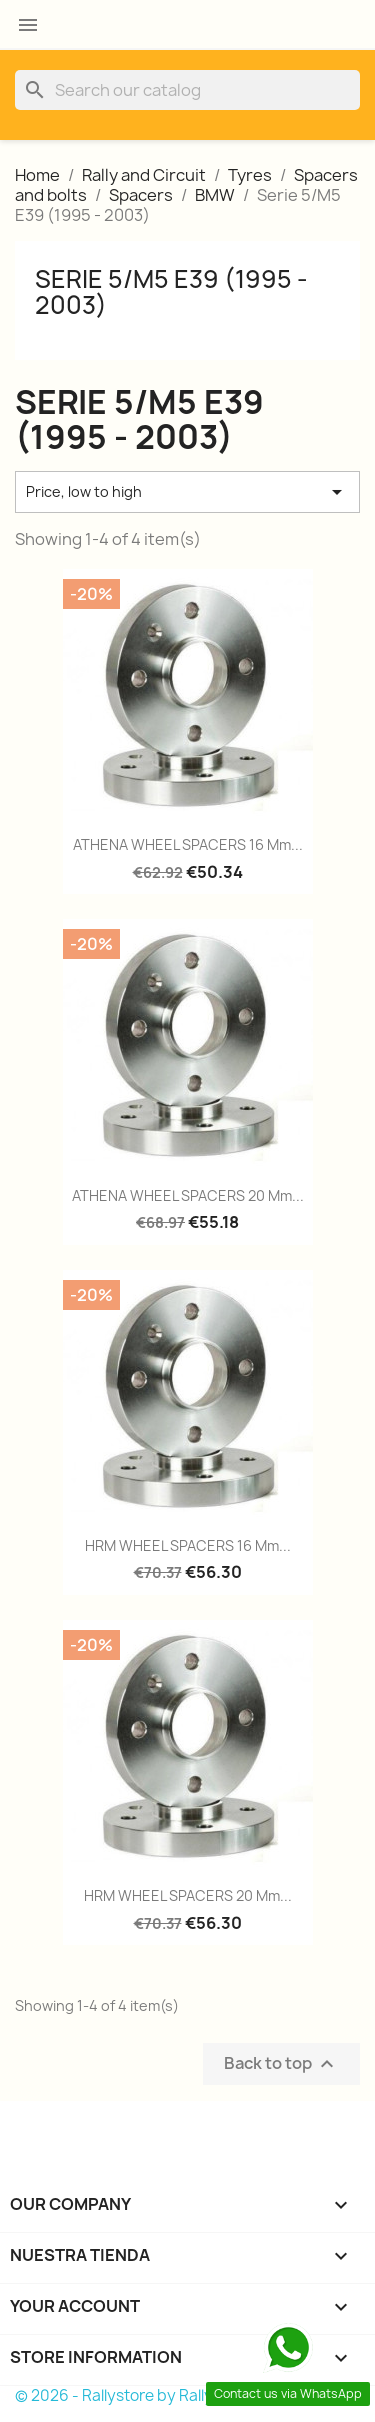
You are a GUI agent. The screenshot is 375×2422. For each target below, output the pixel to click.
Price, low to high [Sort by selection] (187, 492)
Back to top (281, 2063)
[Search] (187, 90)
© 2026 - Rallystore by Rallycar (126, 2395)
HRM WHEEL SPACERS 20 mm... (188, 1895)
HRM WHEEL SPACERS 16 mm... (188, 1545)
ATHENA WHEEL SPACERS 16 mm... (188, 844)
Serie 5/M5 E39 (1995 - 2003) (171, 292)
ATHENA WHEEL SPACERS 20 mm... (188, 1195)
